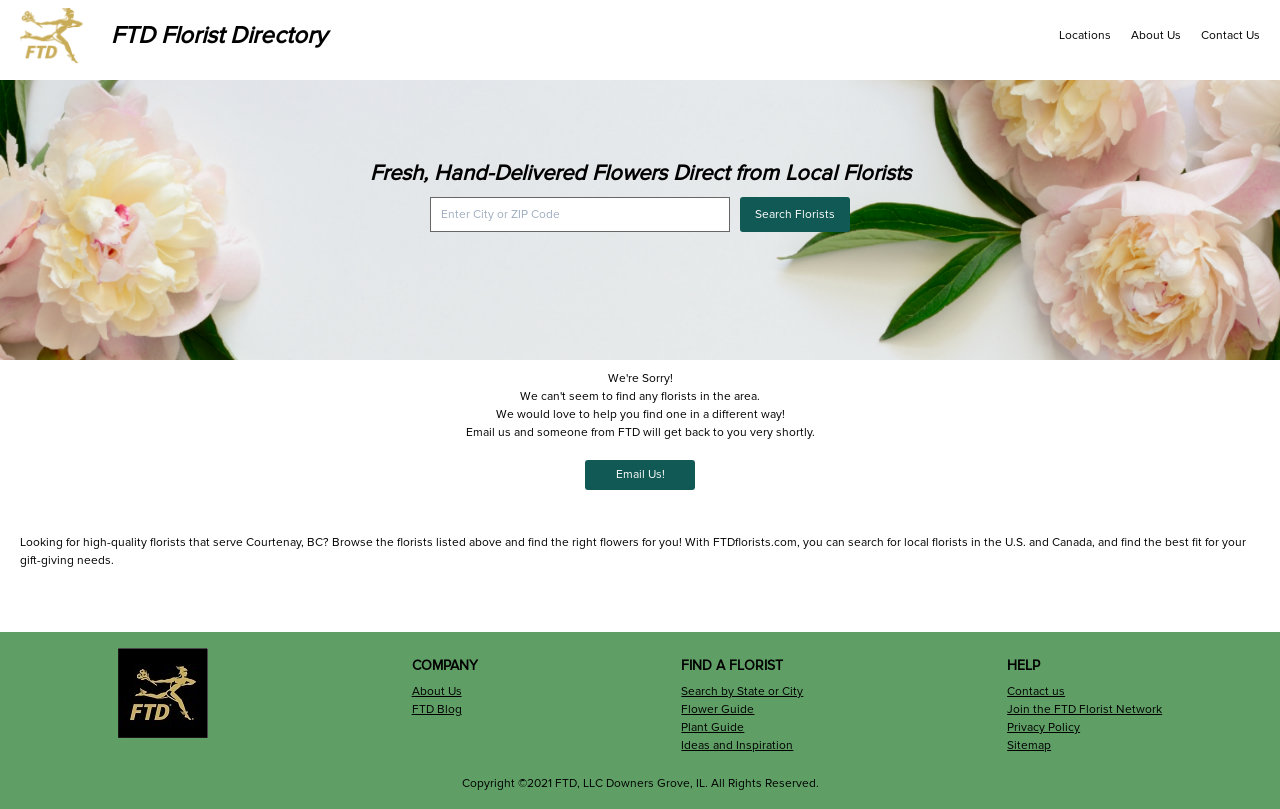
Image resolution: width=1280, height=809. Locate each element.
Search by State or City (742, 691)
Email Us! (640, 474)
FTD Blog (437, 709)
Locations (1085, 35)
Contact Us (1230, 35)
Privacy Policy (1043, 727)
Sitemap (1029, 745)
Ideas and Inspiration (737, 745)
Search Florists (795, 214)
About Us (1156, 35)
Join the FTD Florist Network (1084, 709)
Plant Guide (712, 727)
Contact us (1036, 691)
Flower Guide (717, 709)
